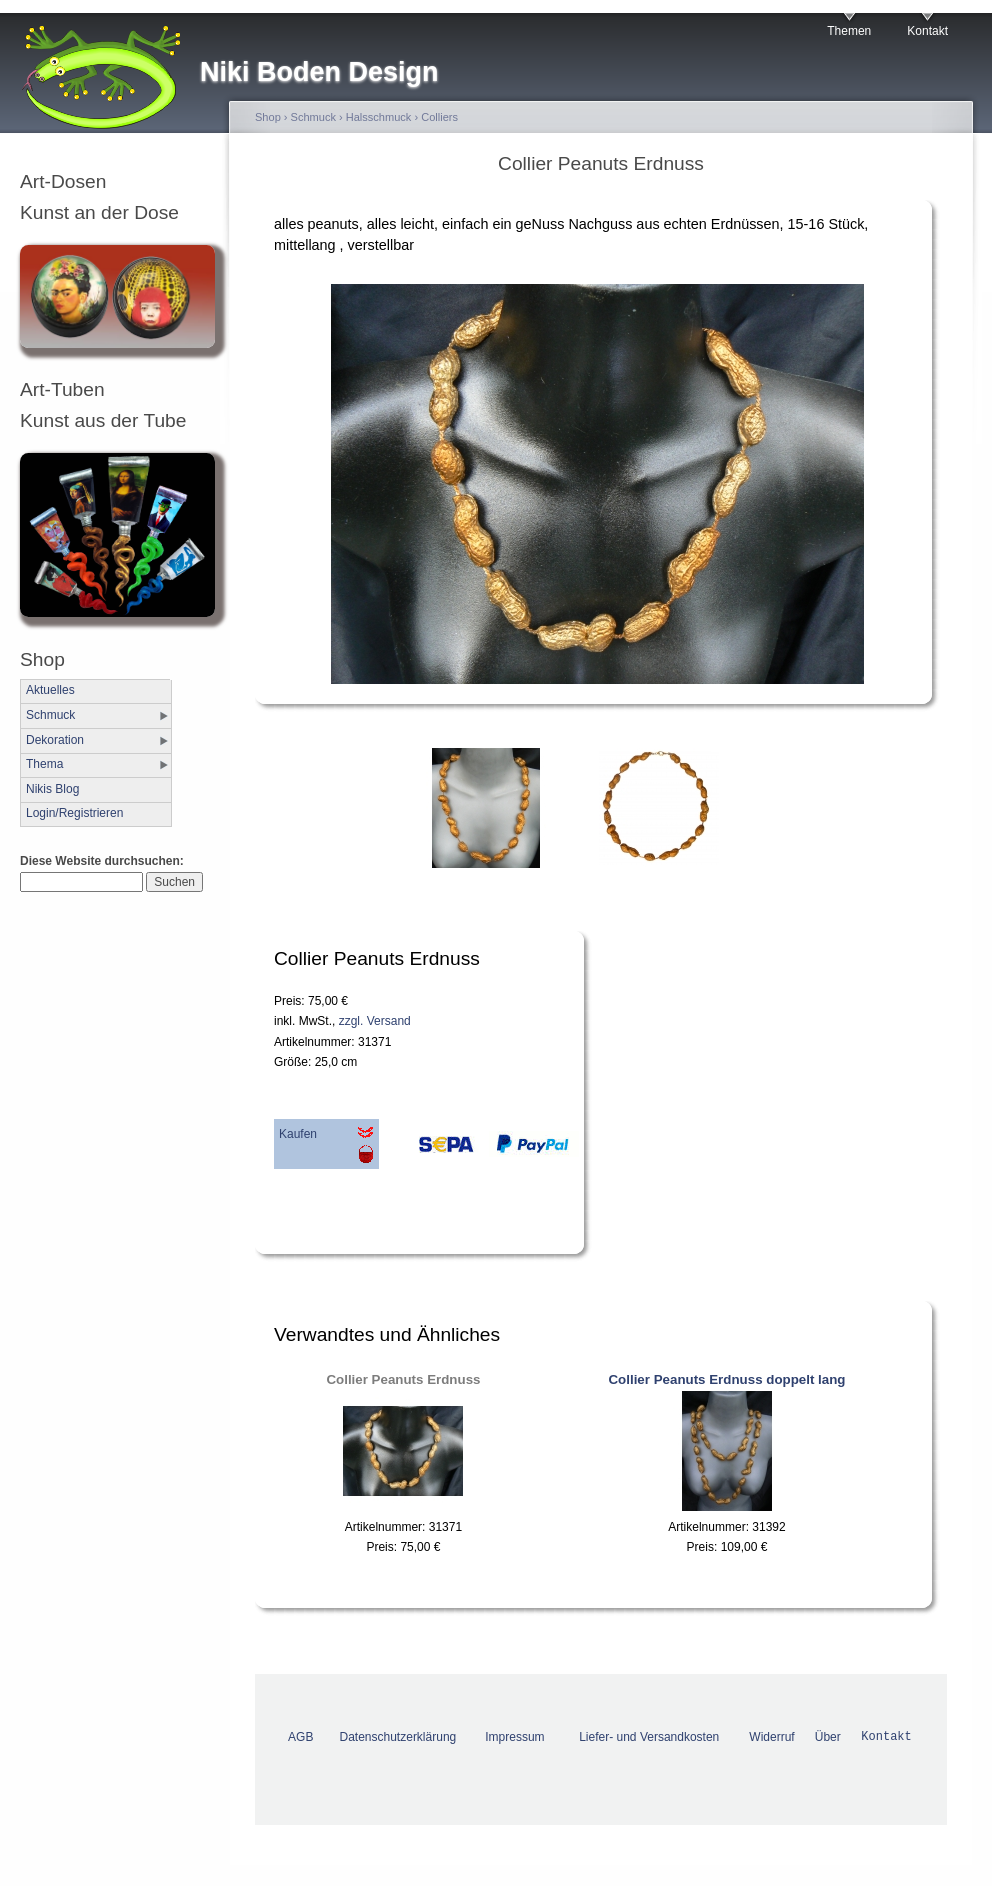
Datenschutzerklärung (398, 1737)
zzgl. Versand (375, 1021)
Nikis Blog (52, 789)
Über (828, 1737)
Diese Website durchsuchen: (102, 861)
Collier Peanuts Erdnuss (403, 1379)
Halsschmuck (379, 117)
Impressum (514, 1737)
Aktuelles (50, 690)
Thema (44, 764)
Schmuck (50, 715)
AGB (300, 1737)
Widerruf (771, 1737)
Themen (849, 31)
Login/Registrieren (74, 813)
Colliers (439, 117)
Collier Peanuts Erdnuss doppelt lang (726, 1379)
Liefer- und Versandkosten (649, 1737)
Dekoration (55, 740)
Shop (268, 117)
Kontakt (927, 31)
